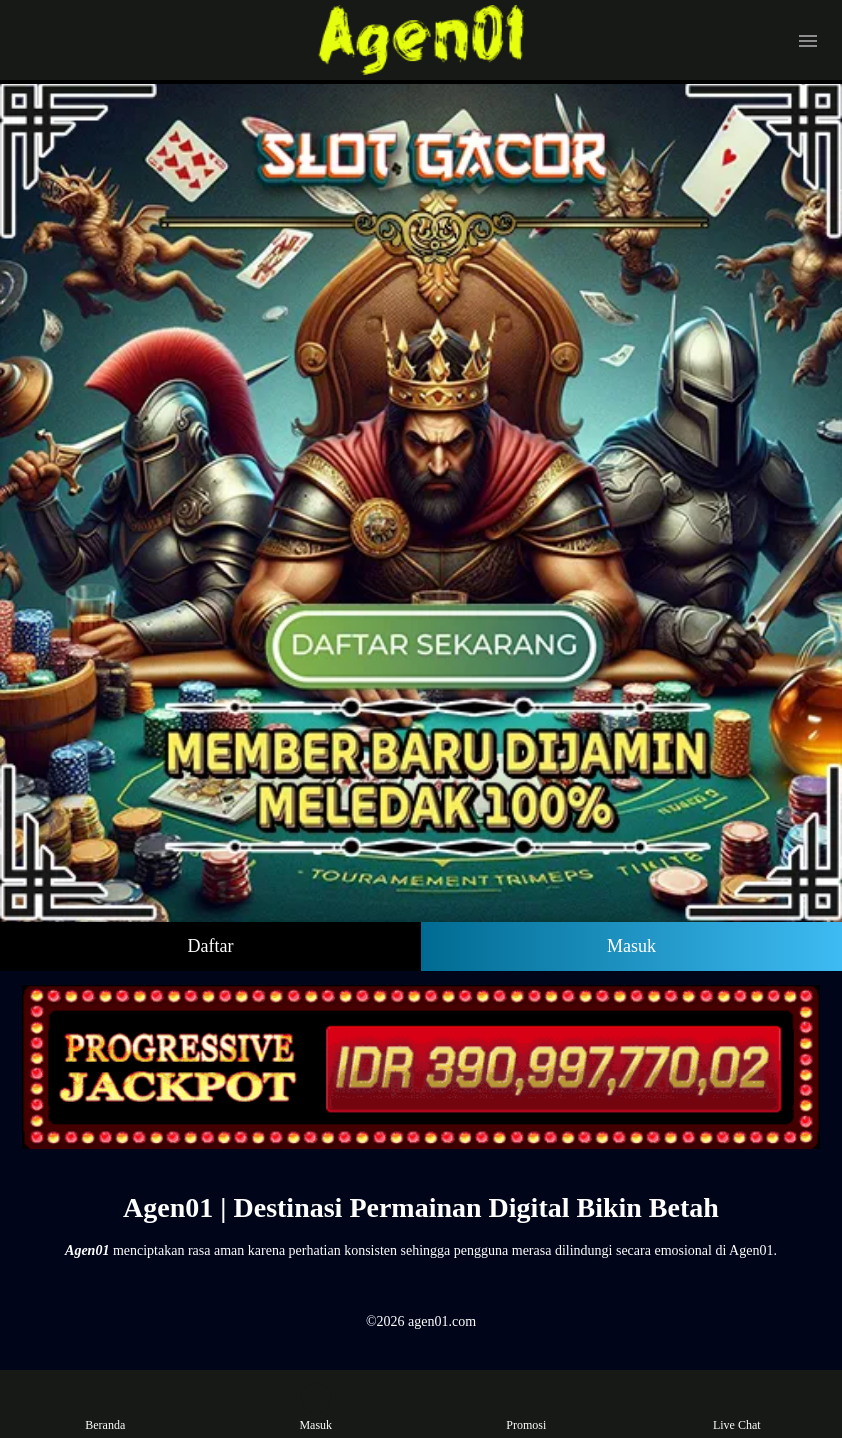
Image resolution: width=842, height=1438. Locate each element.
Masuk (631, 946)
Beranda (105, 1407)
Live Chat (737, 1407)
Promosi (526, 1407)
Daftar (211, 946)
